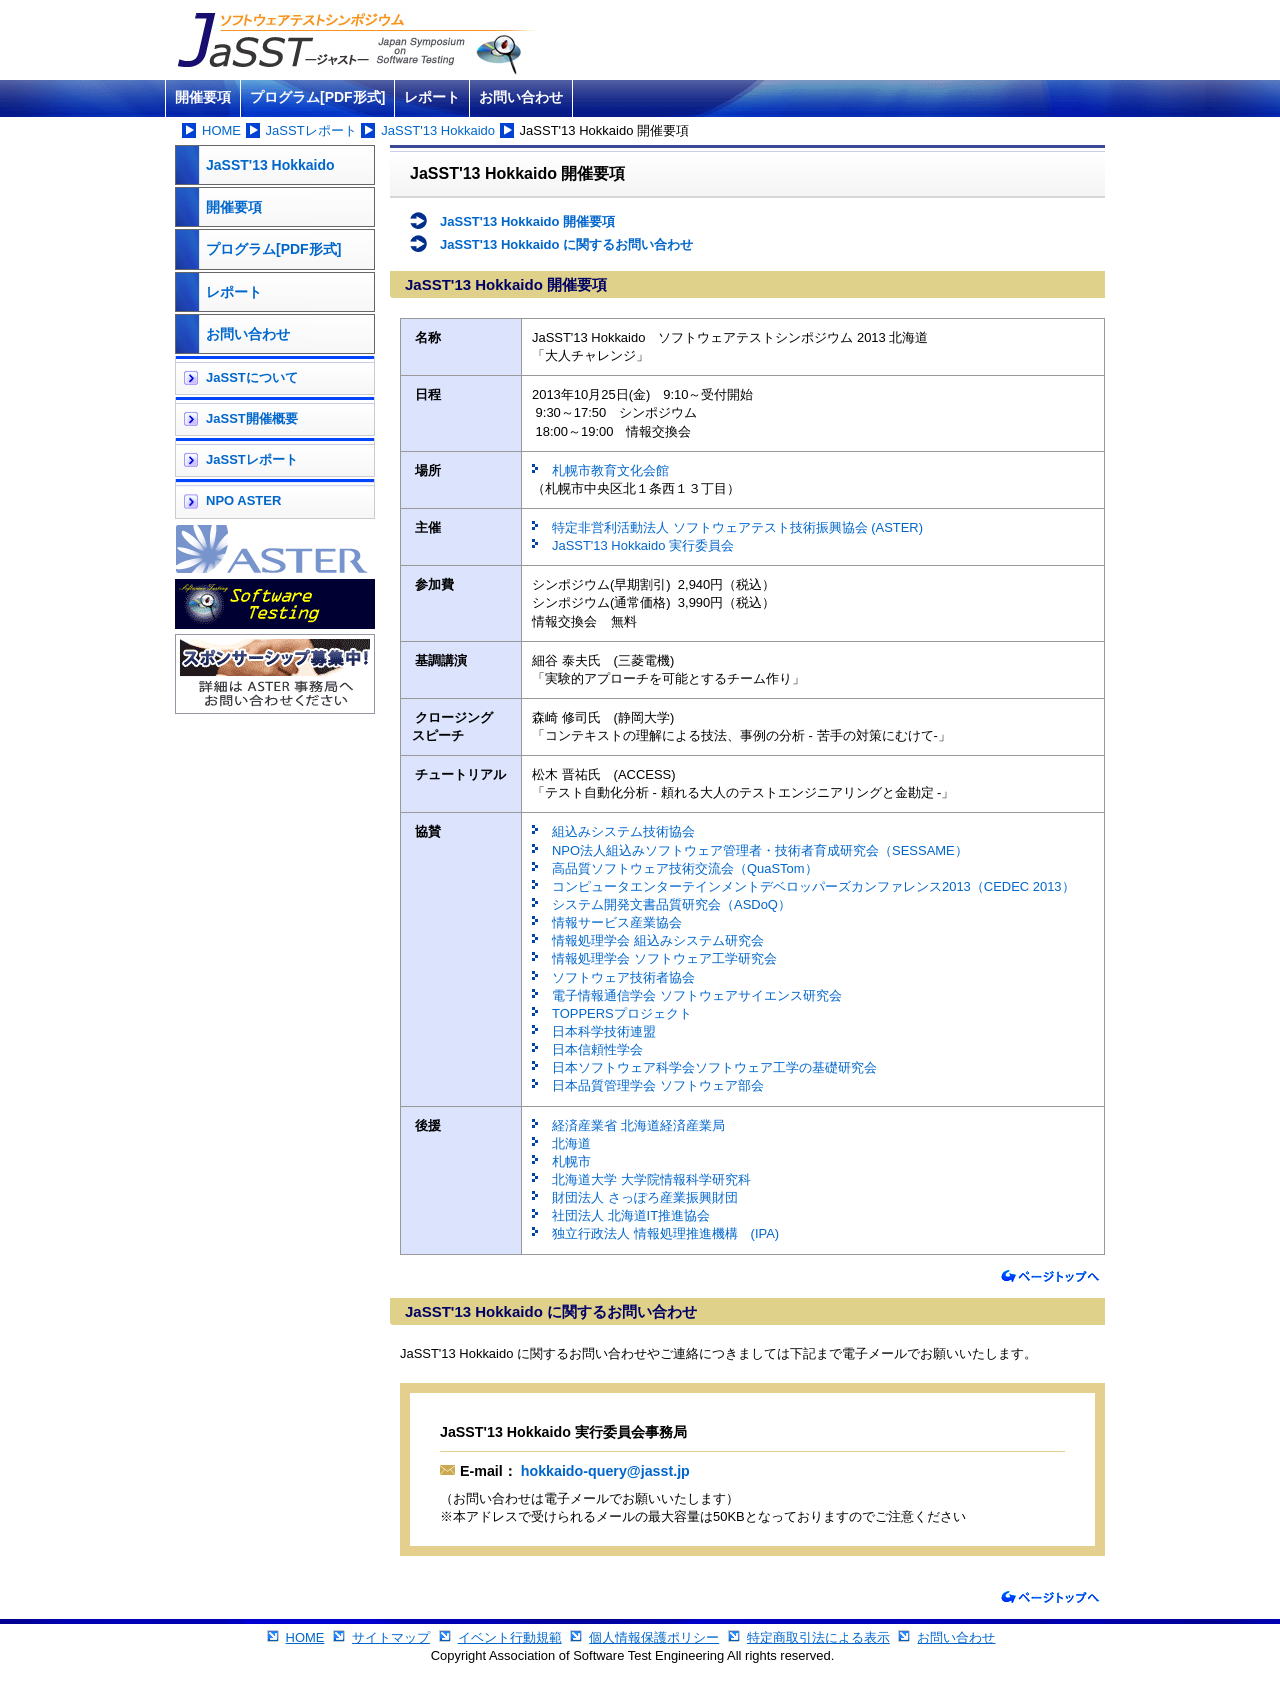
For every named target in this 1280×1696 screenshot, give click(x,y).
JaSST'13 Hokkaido (438, 130)
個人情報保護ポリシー (654, 1637)
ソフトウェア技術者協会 (623, 977)
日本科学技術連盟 (604, 1031)
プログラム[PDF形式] (317, 97)
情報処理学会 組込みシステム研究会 (658, 940)
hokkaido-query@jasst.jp (603, 1471)
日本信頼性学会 (597, 1049)
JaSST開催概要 (252, 418)
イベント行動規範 (510, 1637)
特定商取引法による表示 (818, 1637)
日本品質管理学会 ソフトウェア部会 (658, 1085)
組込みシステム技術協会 (623, 831)
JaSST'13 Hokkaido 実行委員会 (643, 545)
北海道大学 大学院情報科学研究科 (651, 1179)
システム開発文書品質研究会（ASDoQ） (671, 904)
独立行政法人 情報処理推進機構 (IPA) (665, 1233)
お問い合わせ (521, 97)
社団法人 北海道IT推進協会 (631, 1215)
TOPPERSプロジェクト (622, 1013)
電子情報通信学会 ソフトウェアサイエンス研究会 (697, 995)
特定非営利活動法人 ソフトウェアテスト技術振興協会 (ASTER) (737, 527)
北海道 (571, 1143)
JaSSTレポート (311, 130)
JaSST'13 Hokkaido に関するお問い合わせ (566, 244)
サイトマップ (391, 1637)
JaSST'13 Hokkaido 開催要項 (527, 221)
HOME (221, 130)
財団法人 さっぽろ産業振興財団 (645, 1197)
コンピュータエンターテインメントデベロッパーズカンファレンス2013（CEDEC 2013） (813, 886)
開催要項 (203, 97)
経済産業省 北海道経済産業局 (638, 1125)
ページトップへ (1050, 1276)
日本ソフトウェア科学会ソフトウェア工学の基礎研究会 (714, 1067)
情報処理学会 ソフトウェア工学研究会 (664, 958)
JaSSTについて (252, 377)
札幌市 (571, 1161)
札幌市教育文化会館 (610, 470)
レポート (432, 97)
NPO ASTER (243, 500)
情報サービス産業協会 (617, 922)
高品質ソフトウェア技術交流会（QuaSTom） (685, 868)
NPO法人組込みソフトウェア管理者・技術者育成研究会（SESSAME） (760, 850)
